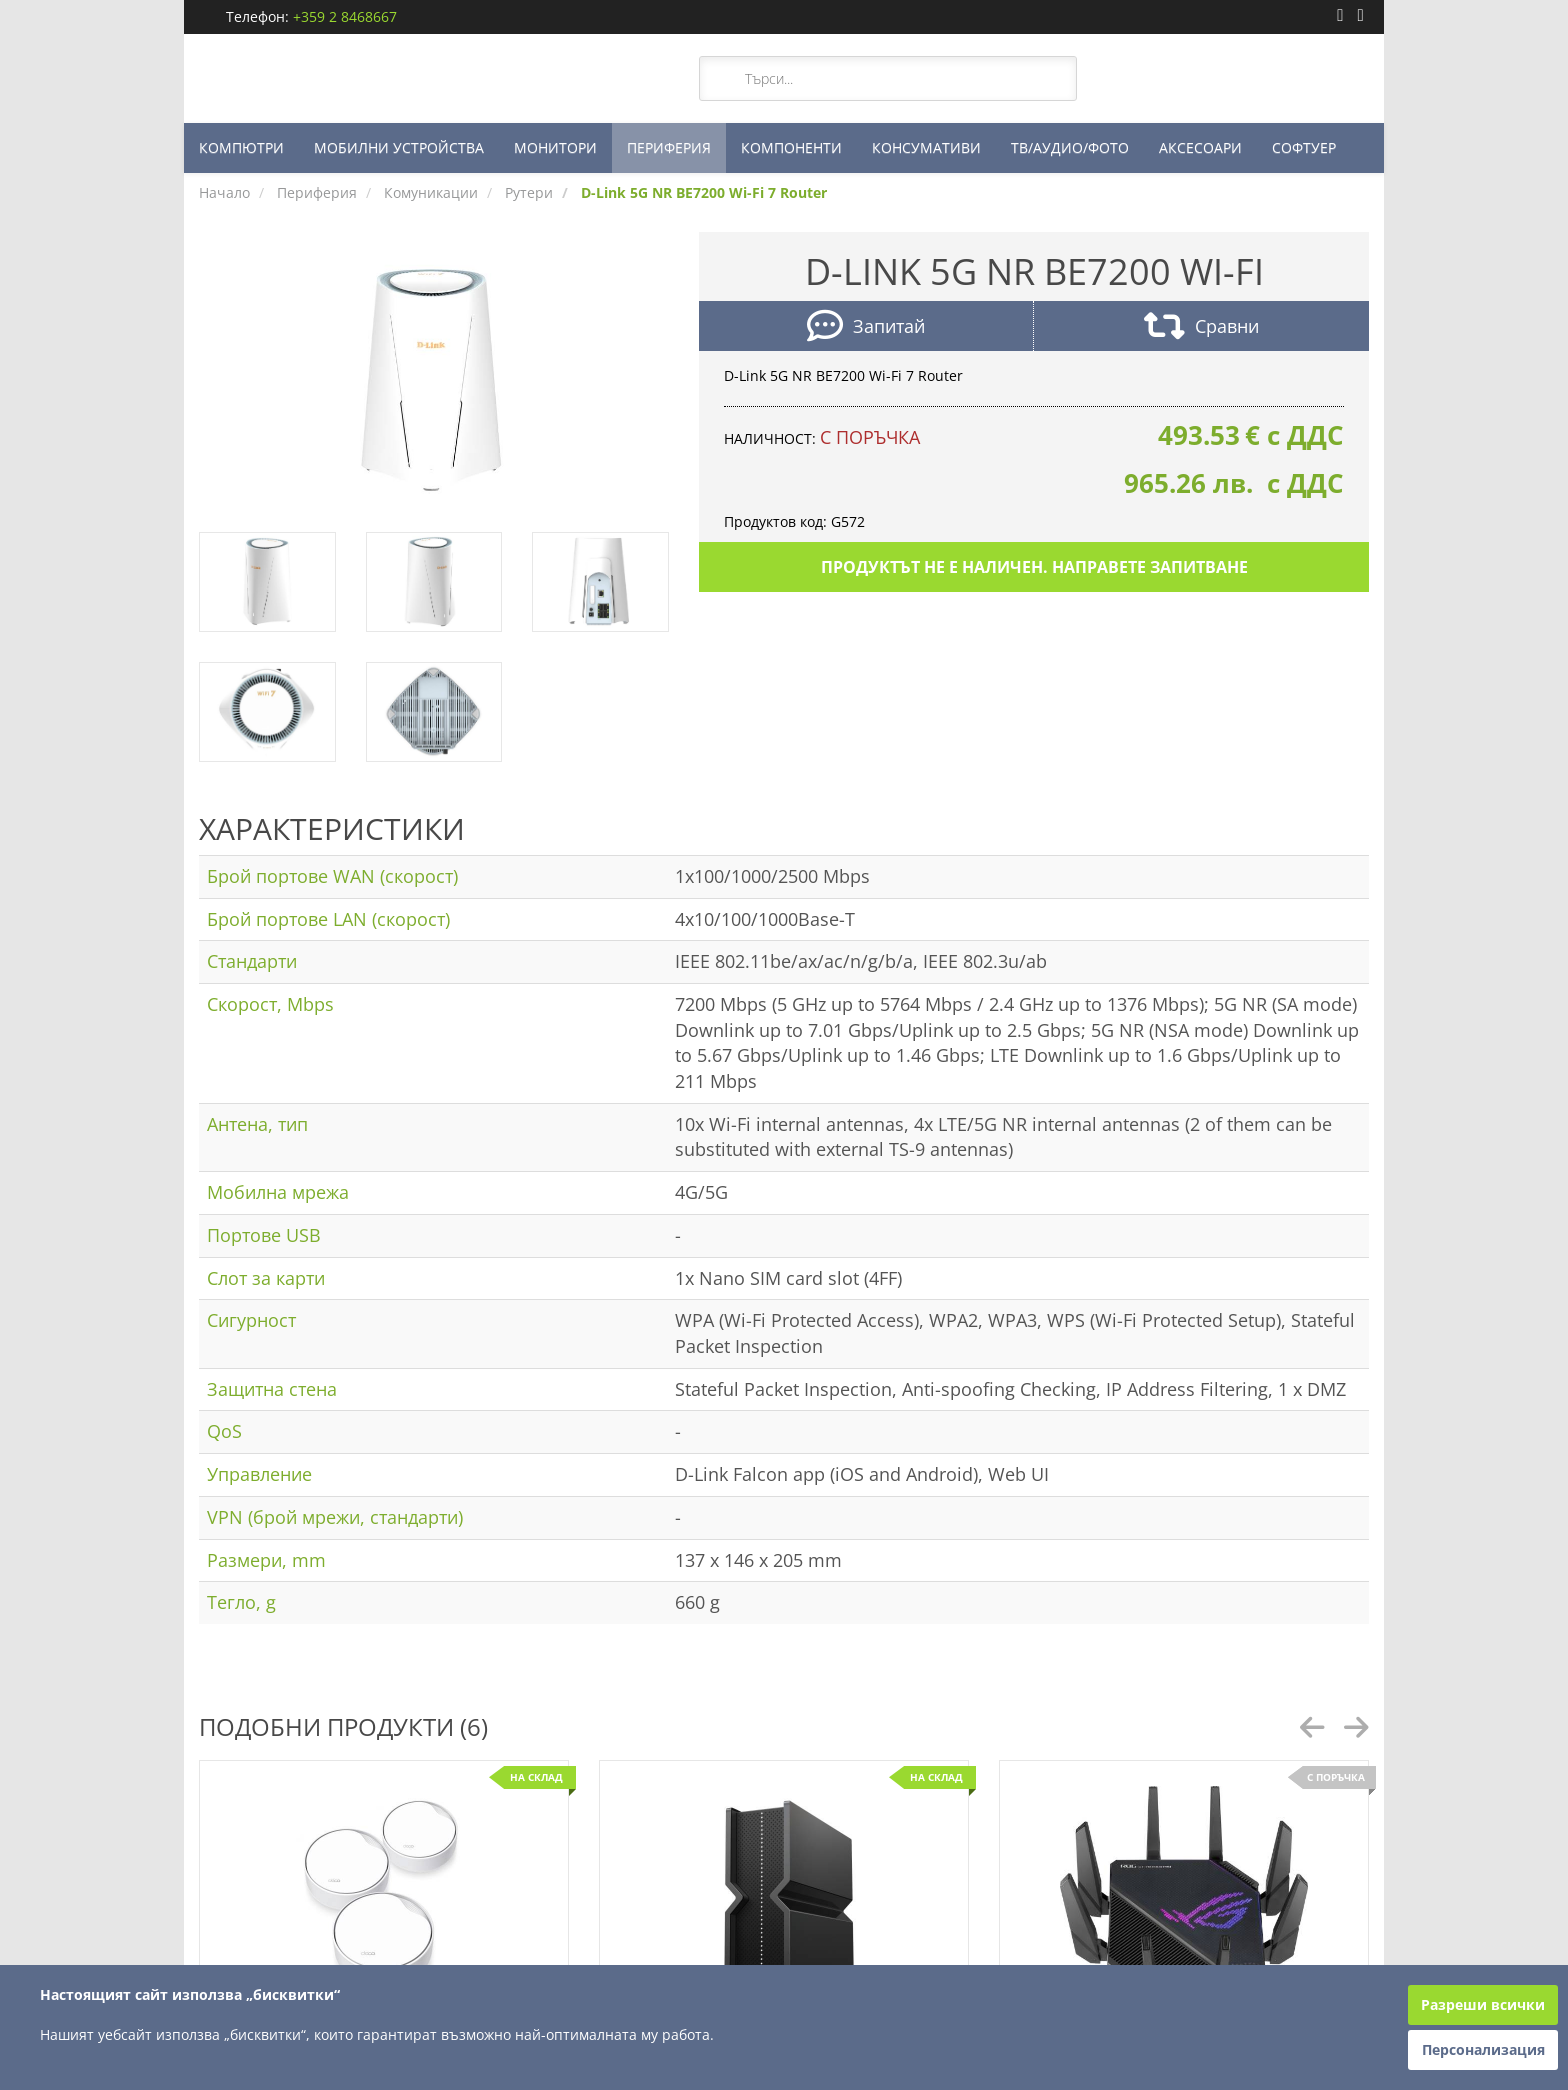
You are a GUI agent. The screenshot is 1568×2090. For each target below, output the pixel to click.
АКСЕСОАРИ (1200, 147)
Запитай (866, 328)
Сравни (1201, 328)
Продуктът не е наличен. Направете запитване (1034, 567)
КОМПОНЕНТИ (791, 147)
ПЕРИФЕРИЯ (669, 147)
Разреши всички (1483, 2004)
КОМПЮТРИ (241, 147)
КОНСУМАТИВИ (926, 147)
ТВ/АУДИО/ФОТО (1070, 147)
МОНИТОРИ (555, 147)
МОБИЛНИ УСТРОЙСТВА (399, 147)
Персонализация (1483, 2049)
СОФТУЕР (1304, 147)
